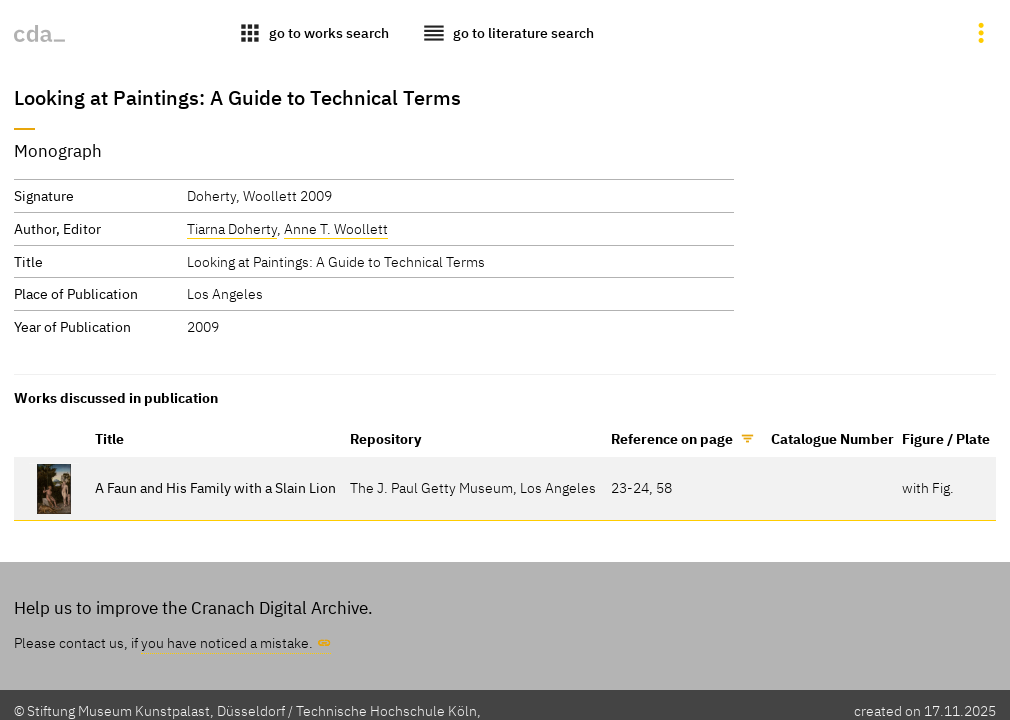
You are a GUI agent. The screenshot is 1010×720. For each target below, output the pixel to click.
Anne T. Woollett (336, 228)
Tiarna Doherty (232, 228)
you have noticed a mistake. (227, 642)
